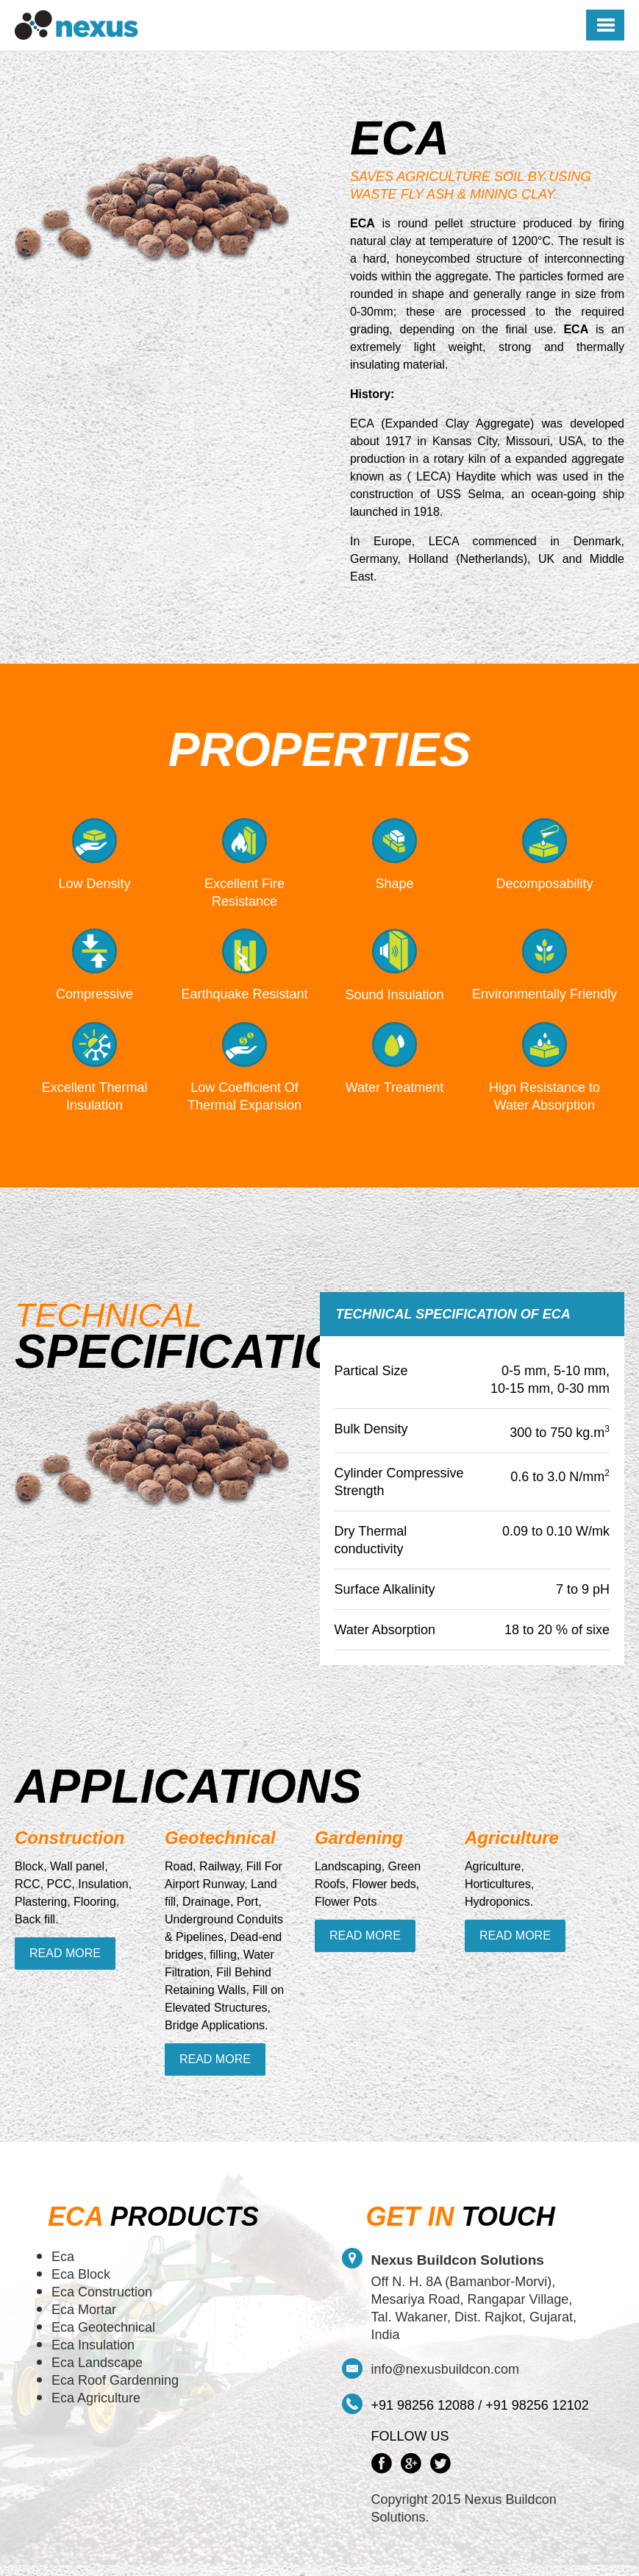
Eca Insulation (93, 2345)
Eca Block (80, 2274)
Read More (65, 1953)
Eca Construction (101, 2292)
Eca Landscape (97, 2362)
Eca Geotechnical (103, 2327)
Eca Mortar (83, 2309)
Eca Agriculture (95, 2398)
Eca (62, 2256)
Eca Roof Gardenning (115, 2380)
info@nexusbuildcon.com (445, 2369)
